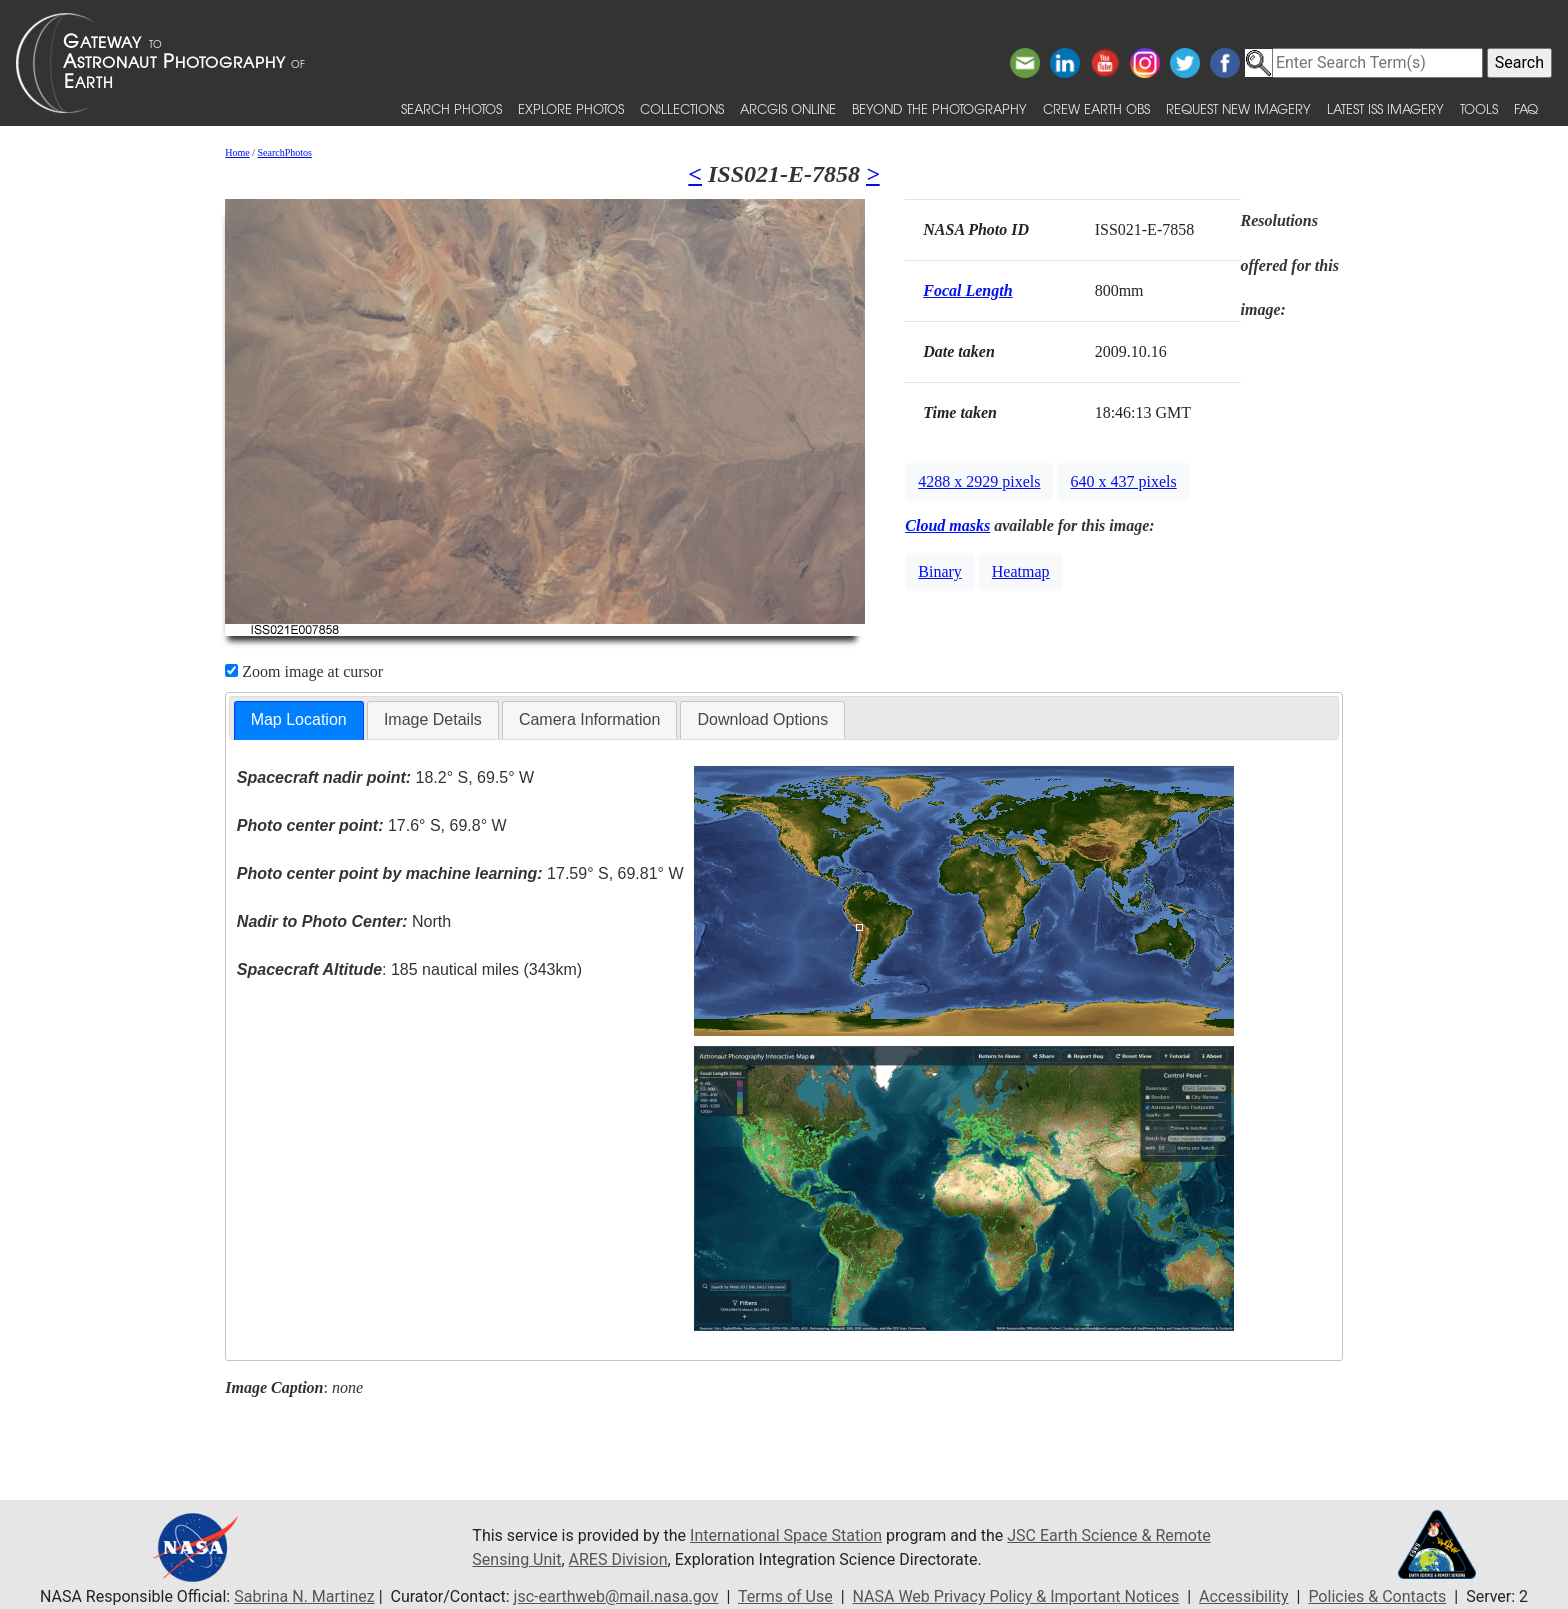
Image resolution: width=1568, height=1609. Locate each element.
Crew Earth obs (1096, 108)
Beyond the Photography (939, 108)
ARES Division (618, 1559)
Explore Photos (571, 108)
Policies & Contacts (1377, 1596)
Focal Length (967, 290)
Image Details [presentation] (433, 719)
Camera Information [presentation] (589, 719)
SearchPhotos (285, 152)
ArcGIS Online (788, 108)
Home (237, 152)
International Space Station (786, 1535)
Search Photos (451, 108)
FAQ (1526, 108)
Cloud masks (947, 525)
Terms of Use (785, 1596)
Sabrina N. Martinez (304, 1596)
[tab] (299, 720)
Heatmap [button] (1021, 571)
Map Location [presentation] (299, 719)
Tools (1479, 108)
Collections (682, 108)
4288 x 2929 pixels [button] (979, 481)
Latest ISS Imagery (1385, 108)
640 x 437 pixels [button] (1123, 481)
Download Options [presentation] (762, 719)
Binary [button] (940, 571)
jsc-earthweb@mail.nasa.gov (616, 1596)
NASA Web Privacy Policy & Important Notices (1016, 1596)
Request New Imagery (1238, 108)
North (344, 921)
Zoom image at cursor (304, 671)
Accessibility (1244, 1596)
